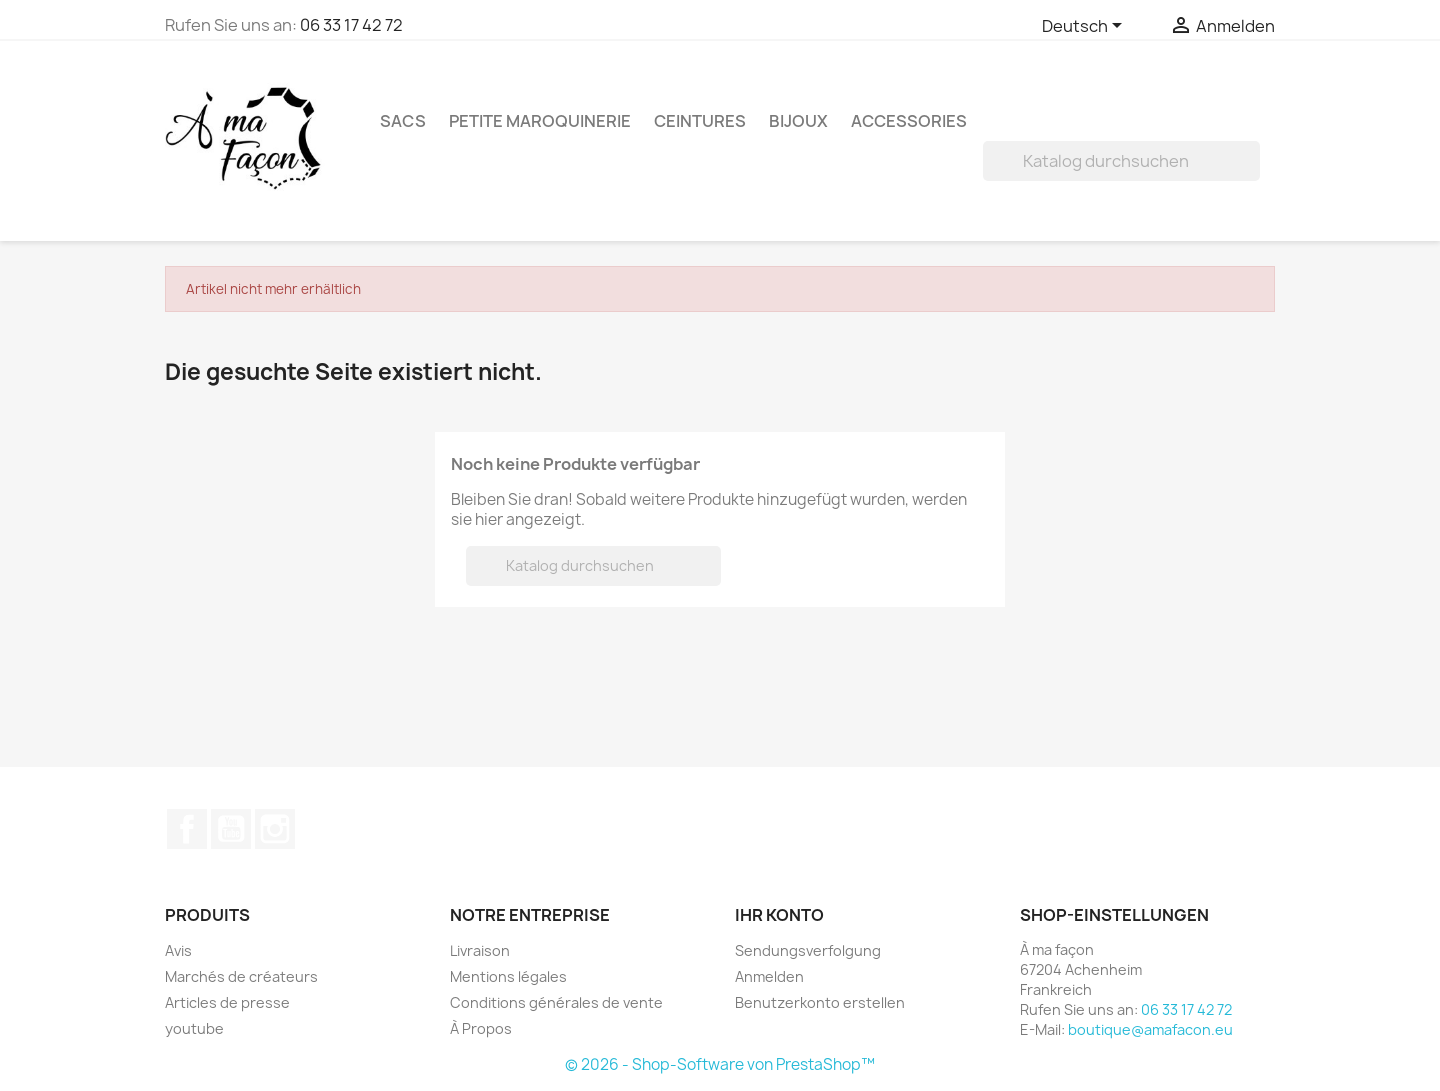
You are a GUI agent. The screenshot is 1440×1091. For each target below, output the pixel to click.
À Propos (481, 1028)
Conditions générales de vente (556, 1002)
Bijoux (798, 121)
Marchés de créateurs (241, 976)
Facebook (187, 829)
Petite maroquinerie (540, 121)
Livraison (480, 950)
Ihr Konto (779, 915)
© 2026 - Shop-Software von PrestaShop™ (720, 1064)
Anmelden (769, 976)
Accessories (909, 121)
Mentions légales (508, 976)
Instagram (275, 829)
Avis (178, 950)
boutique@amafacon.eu (1150, 1029)
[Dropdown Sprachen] (1085, 27)
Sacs (403, 121)
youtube (194, 1028)
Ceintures (700, 121)
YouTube (231, 829)
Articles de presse (227, 1002)
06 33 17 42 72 (351, 25)
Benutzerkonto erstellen (820, 1002)
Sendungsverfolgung (808, 950)
